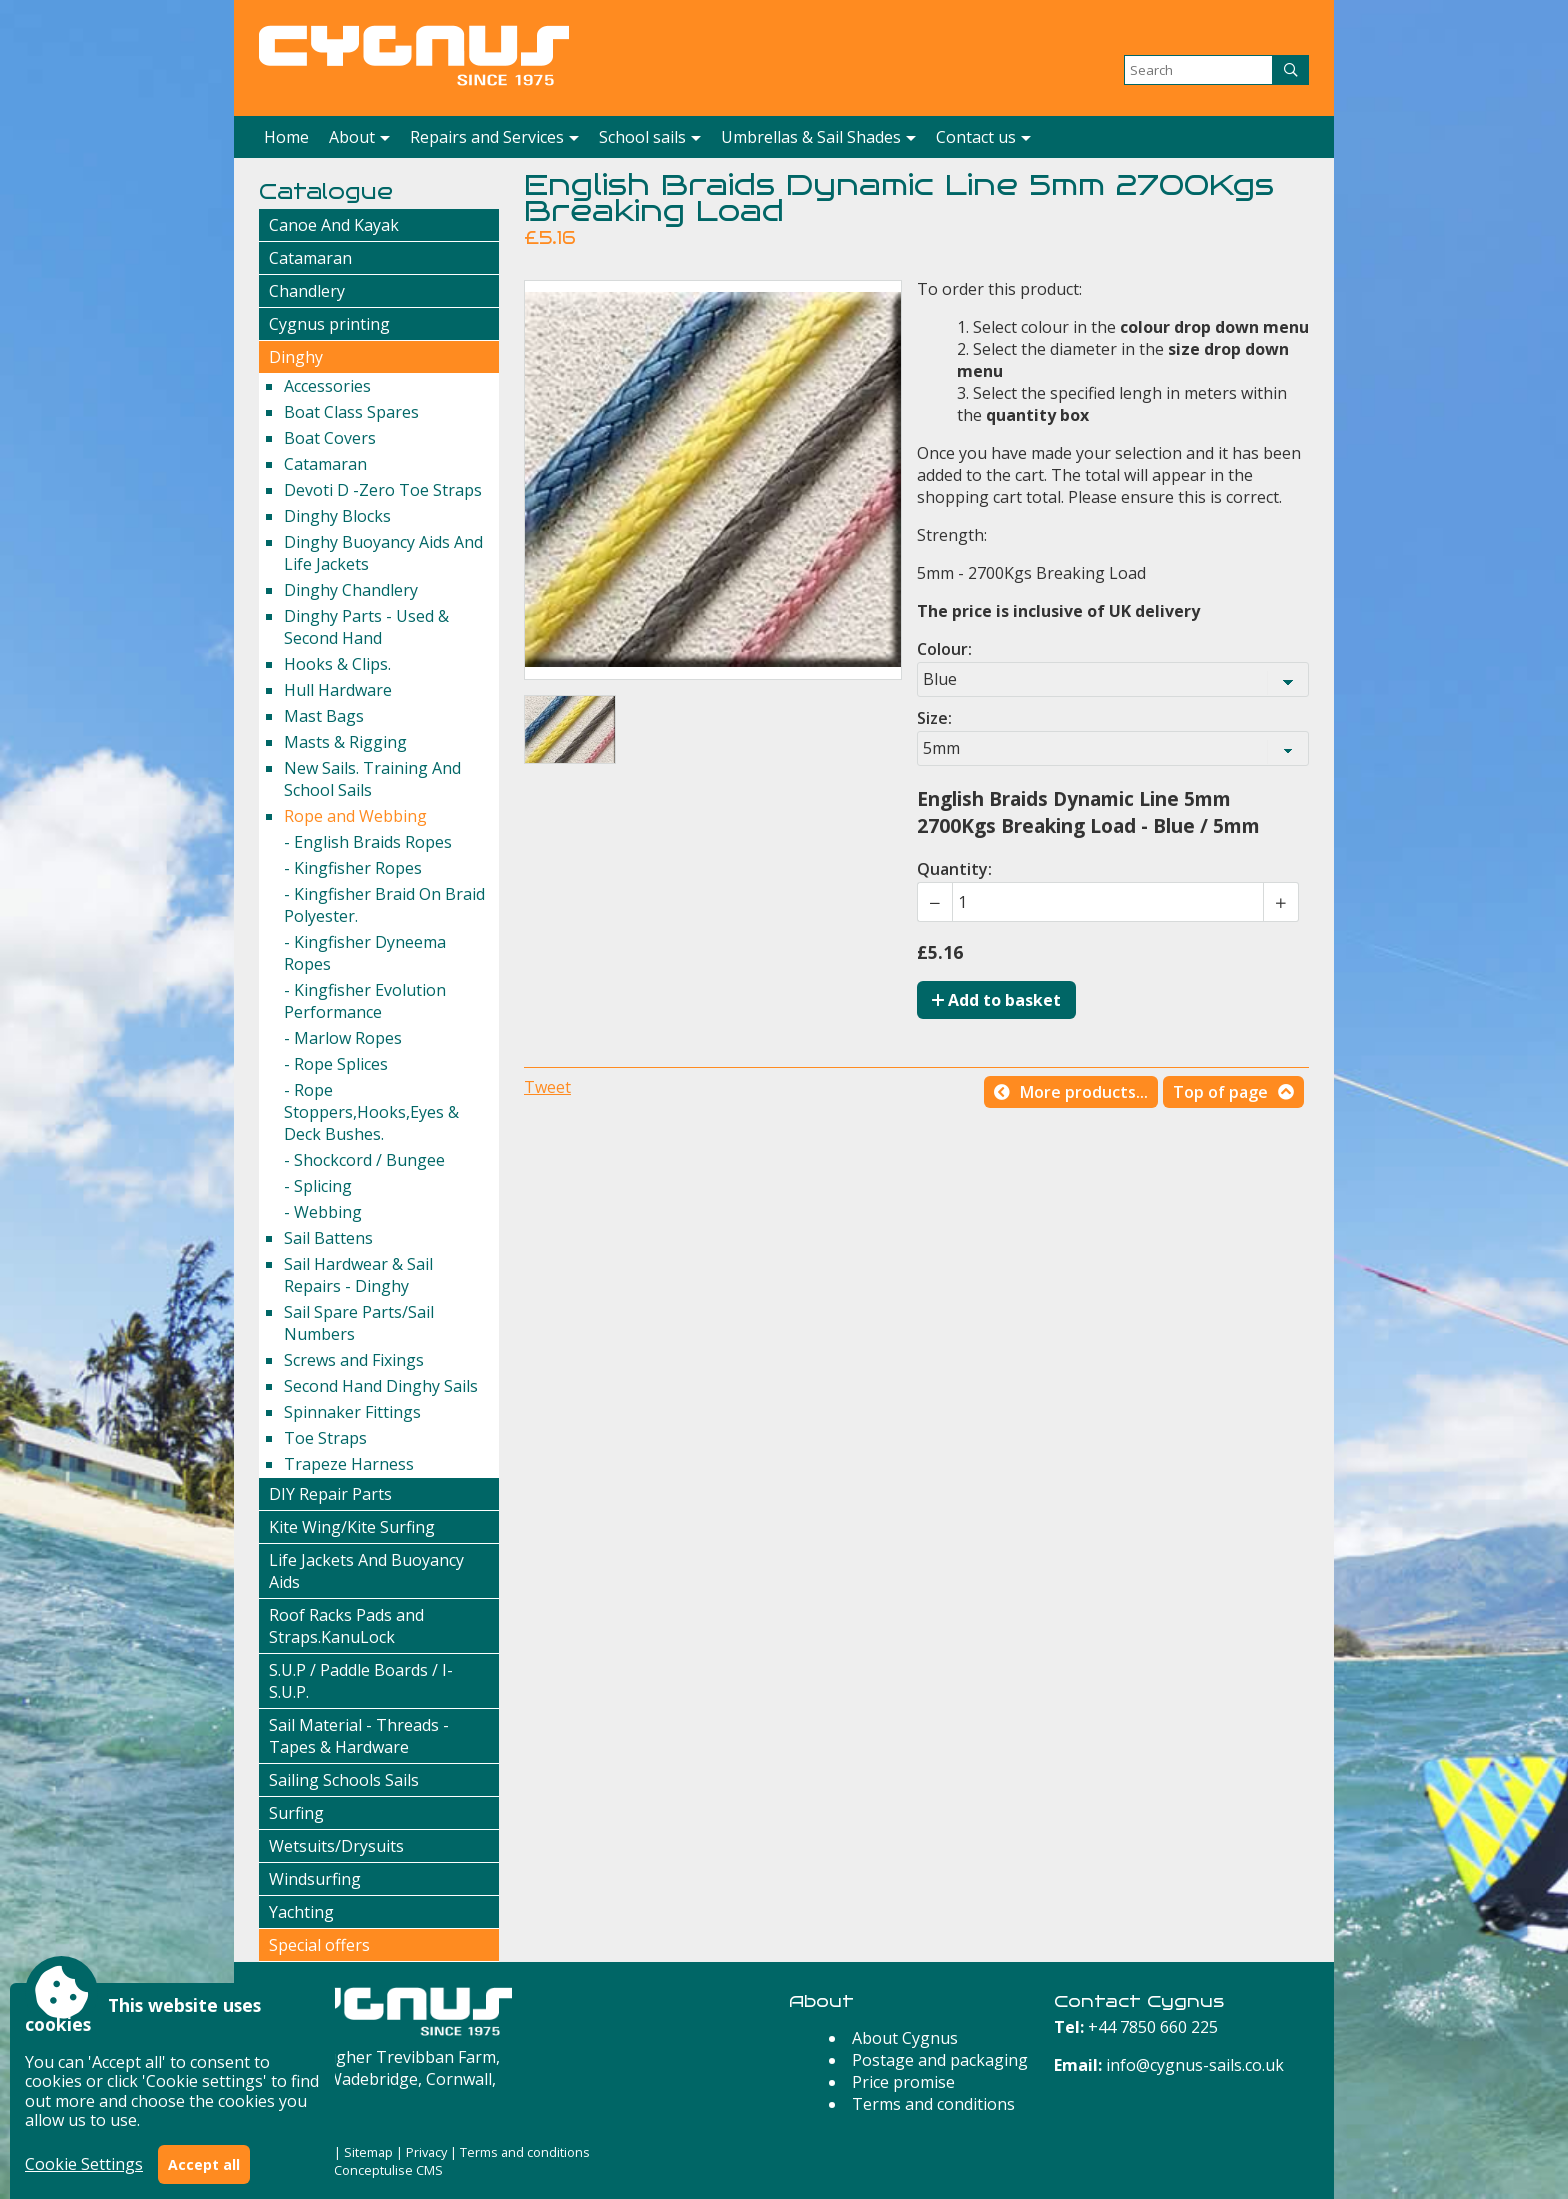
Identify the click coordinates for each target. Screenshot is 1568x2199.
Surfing (296, 1813)
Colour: (944, 649)
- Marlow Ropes (343, 1038)
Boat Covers (330, 438)
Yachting (301, 1912)
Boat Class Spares (351, 412)
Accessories (327, 386)
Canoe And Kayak (334, 225)
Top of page (1220, 1092)
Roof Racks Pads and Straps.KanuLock (346, 1626)
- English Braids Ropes (368, 842)
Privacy (426, 2152)
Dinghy (296, 357)
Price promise (903, 2082)
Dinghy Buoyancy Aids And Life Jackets (383, 553)
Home (286, 137)
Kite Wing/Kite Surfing (352, 1527)
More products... (1084, 1092)
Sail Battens (328, 1238)
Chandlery (307, 291)
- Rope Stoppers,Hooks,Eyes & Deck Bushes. (371, 1112)
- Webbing (323, 1212)
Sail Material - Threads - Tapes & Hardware (359, 1736)
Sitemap (368, 2152)
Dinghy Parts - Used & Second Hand (366, 627)
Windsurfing (315, 1879)
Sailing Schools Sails (344, 1780)
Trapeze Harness (349, 1464)
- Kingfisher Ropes (353, 868)
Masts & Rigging (345, 742)
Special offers (319, 1945)
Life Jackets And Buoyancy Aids (366, 1571)
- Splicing (318, 1186)
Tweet (547, 1087)
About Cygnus (905, 2038)
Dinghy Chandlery (351, 590)
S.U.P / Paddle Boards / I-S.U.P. (361, 1681)
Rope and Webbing (355, 816)
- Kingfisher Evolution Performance (365, 1001)
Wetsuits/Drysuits (336, 1846)
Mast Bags (324, 716)
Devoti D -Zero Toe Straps (383, 490)
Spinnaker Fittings (352, 1412)
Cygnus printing (329, 324)
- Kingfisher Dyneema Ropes (365, 953)
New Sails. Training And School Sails (372, 779)
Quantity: (954, 869)
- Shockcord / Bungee (364, 1160)
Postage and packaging (940, 2060)
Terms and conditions (933, 2104)
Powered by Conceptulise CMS (351, 2170)
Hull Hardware (338, 690)
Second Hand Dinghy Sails (381, 1386)
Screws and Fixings (354, 1360)
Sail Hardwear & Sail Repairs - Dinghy (358, 1275)
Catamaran (310, 258)
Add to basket (996, 1000)
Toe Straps (325, 1438)
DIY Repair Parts (330, 1494)
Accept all (204, 2164)
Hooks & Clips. (337, 664)
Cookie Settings (84, 2164)
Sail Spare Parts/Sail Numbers (359, 1323)
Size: (934, 718)
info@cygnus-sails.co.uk (1195, 2065)
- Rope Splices (336, 1064)
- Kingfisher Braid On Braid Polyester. (384, 905)
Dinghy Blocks (337, 516)
